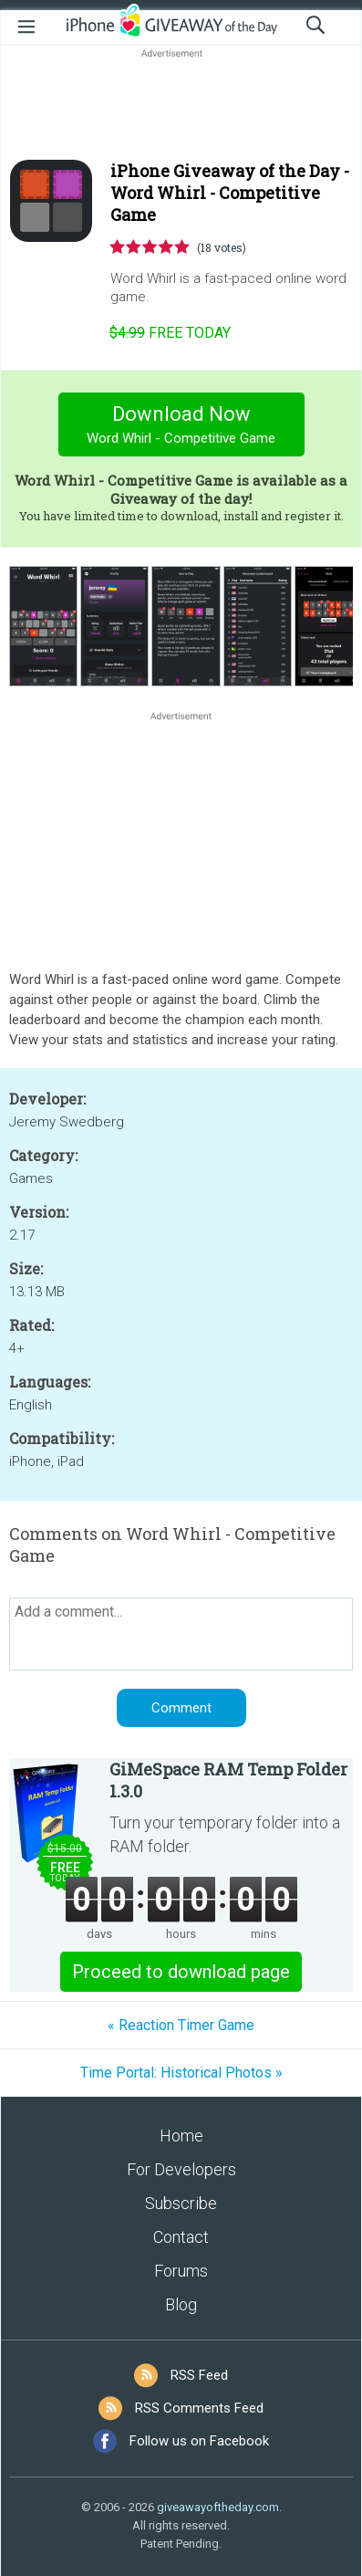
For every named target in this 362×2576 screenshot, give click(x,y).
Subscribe (181, 2203)
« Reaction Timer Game (181, 2025)
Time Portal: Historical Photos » (181, 2072)
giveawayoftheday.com (218, 2507)
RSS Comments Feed (199, 2408)
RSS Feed (199, 2375)
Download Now (181, 427)
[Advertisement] (181, 106)
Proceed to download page (181, 1972)
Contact (181, 2236)
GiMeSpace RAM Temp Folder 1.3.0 (228, 1780)
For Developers (181, 2169)
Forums (181, 2270)
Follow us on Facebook (199, 2441)
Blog (181, 2304)
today (170, 332)
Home (181, 2135)
